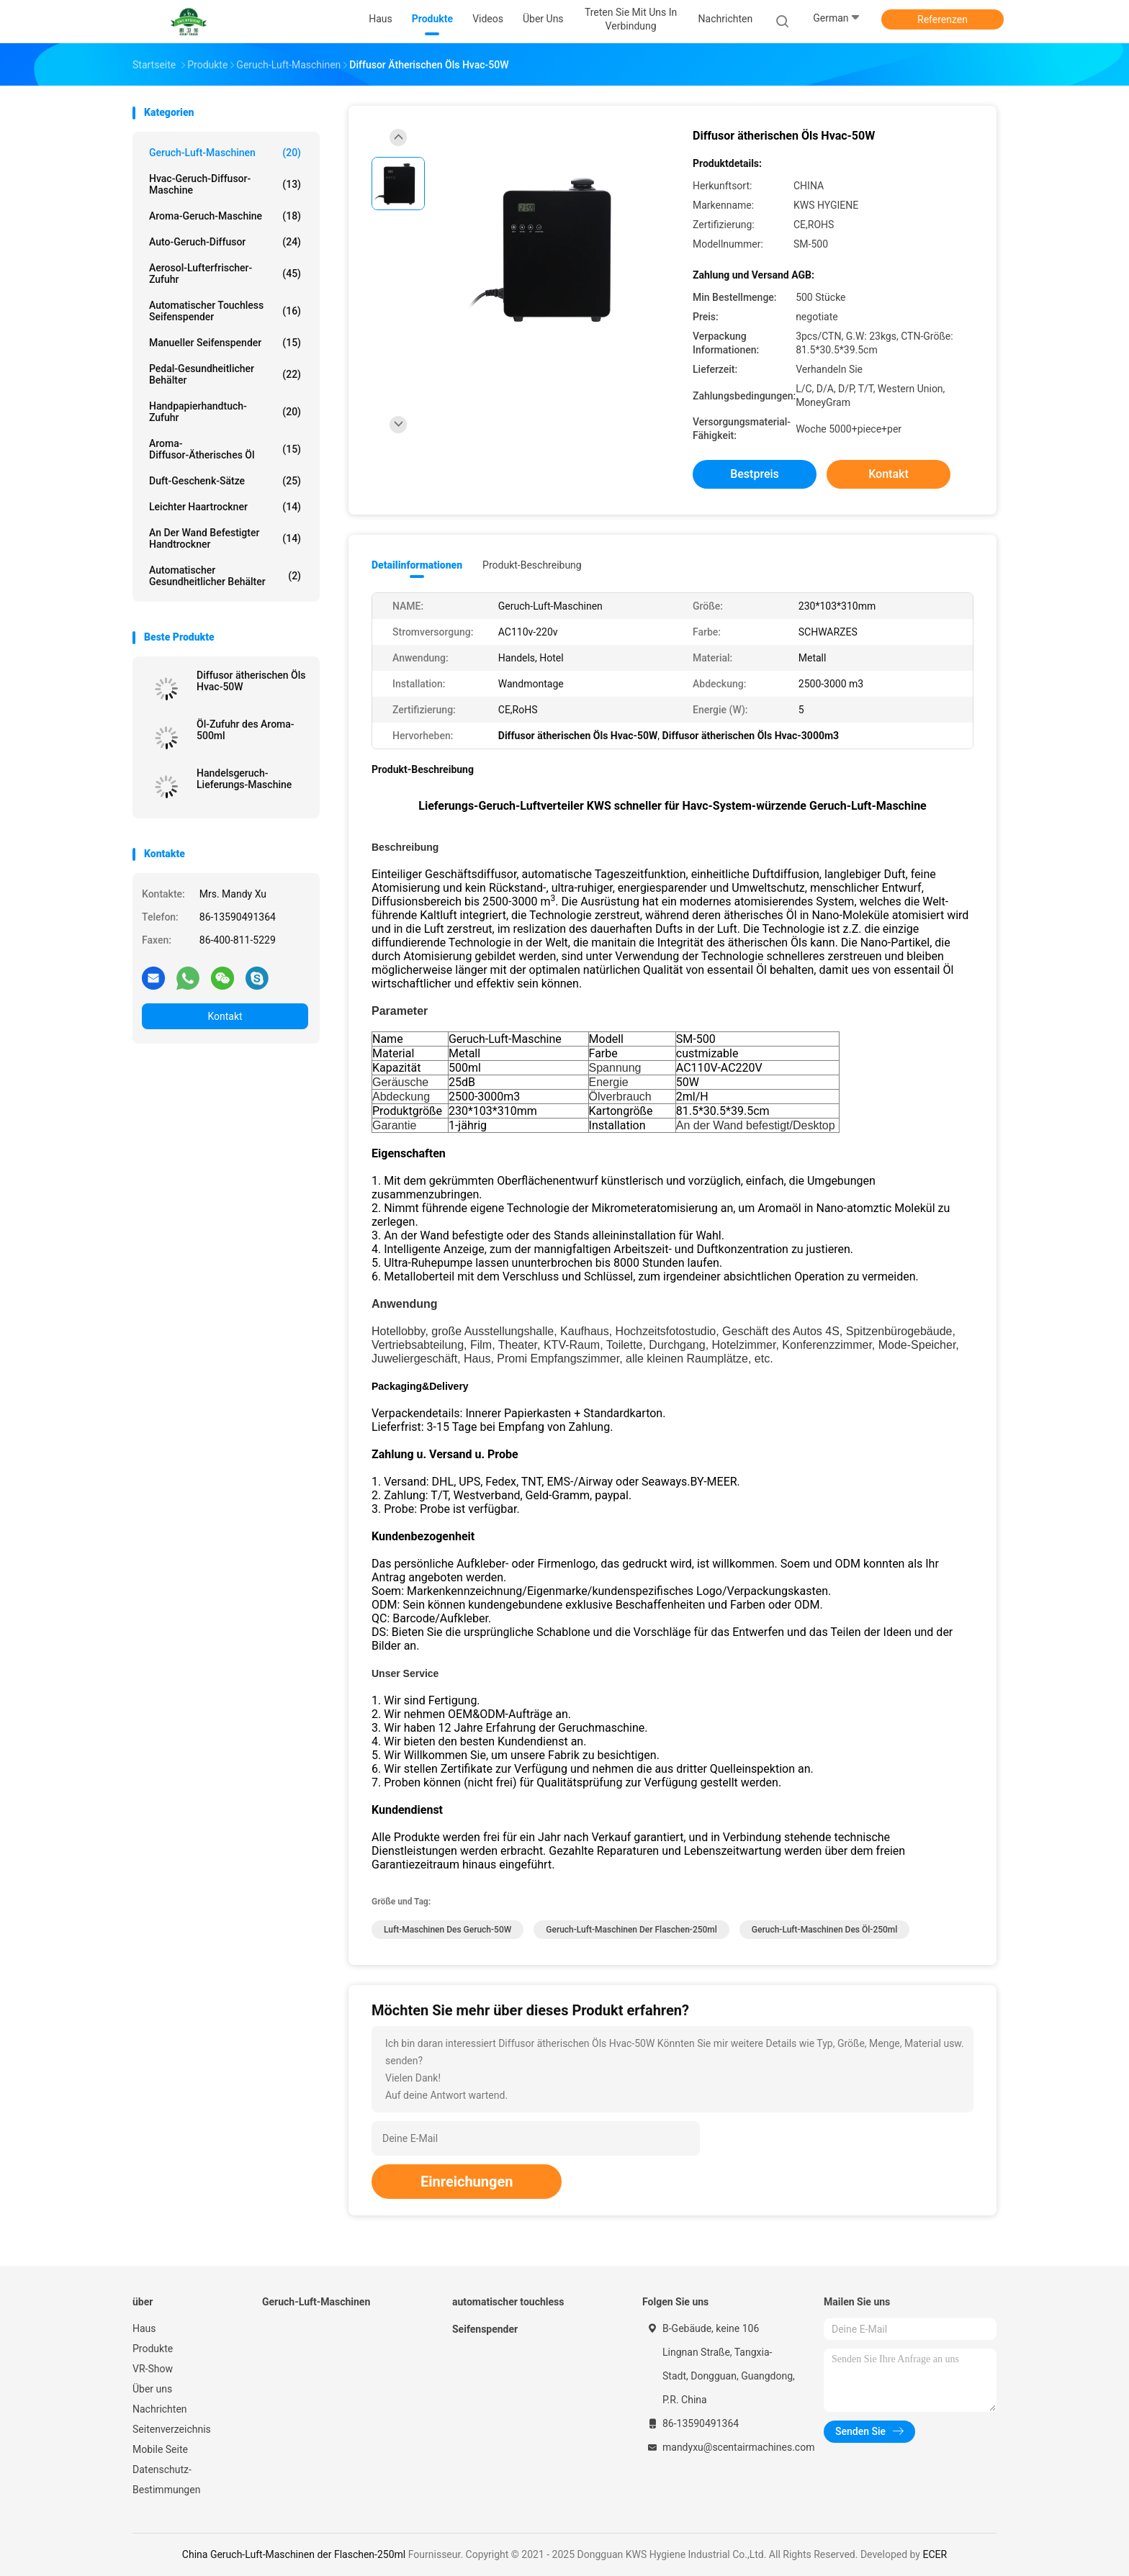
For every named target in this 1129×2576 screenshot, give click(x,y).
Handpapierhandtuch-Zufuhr (225, 411)
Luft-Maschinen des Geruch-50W (447, 1930)
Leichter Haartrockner (225, 507)
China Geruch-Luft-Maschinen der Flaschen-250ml (293, 2554)
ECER (934, 2554)
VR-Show (152, 2368)
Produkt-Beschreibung (532, 565)
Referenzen (942, 19)
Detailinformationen (417, 565)
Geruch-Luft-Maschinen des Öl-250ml (825, 1930)
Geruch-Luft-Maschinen (225, 152)
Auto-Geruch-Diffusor (225, 242)
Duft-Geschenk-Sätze (225, 481)
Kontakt (224, 1016)
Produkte (152, 2348)
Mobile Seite (160, 2449)
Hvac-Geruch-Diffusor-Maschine (225, 184)
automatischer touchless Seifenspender (225, 310)
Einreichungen (466, 2181)
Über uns (152, 2389)
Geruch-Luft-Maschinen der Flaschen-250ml (631, 1930)
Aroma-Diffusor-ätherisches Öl (225, 449)
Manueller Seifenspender (225, 342)
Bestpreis (754, 474)
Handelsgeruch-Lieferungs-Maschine (244, 778)
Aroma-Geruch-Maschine (225, 216)
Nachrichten (159, 2409)
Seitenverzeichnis (171, 2429)
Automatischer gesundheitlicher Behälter (225, 575)
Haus (144, 2328)
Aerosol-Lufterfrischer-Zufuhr (225, 273)
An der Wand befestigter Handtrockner (225, 538)
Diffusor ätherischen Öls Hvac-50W (251, 680)
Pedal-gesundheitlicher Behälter (225, 374)
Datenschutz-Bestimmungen (166, 2479)
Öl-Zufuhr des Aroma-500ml (245, 729)
